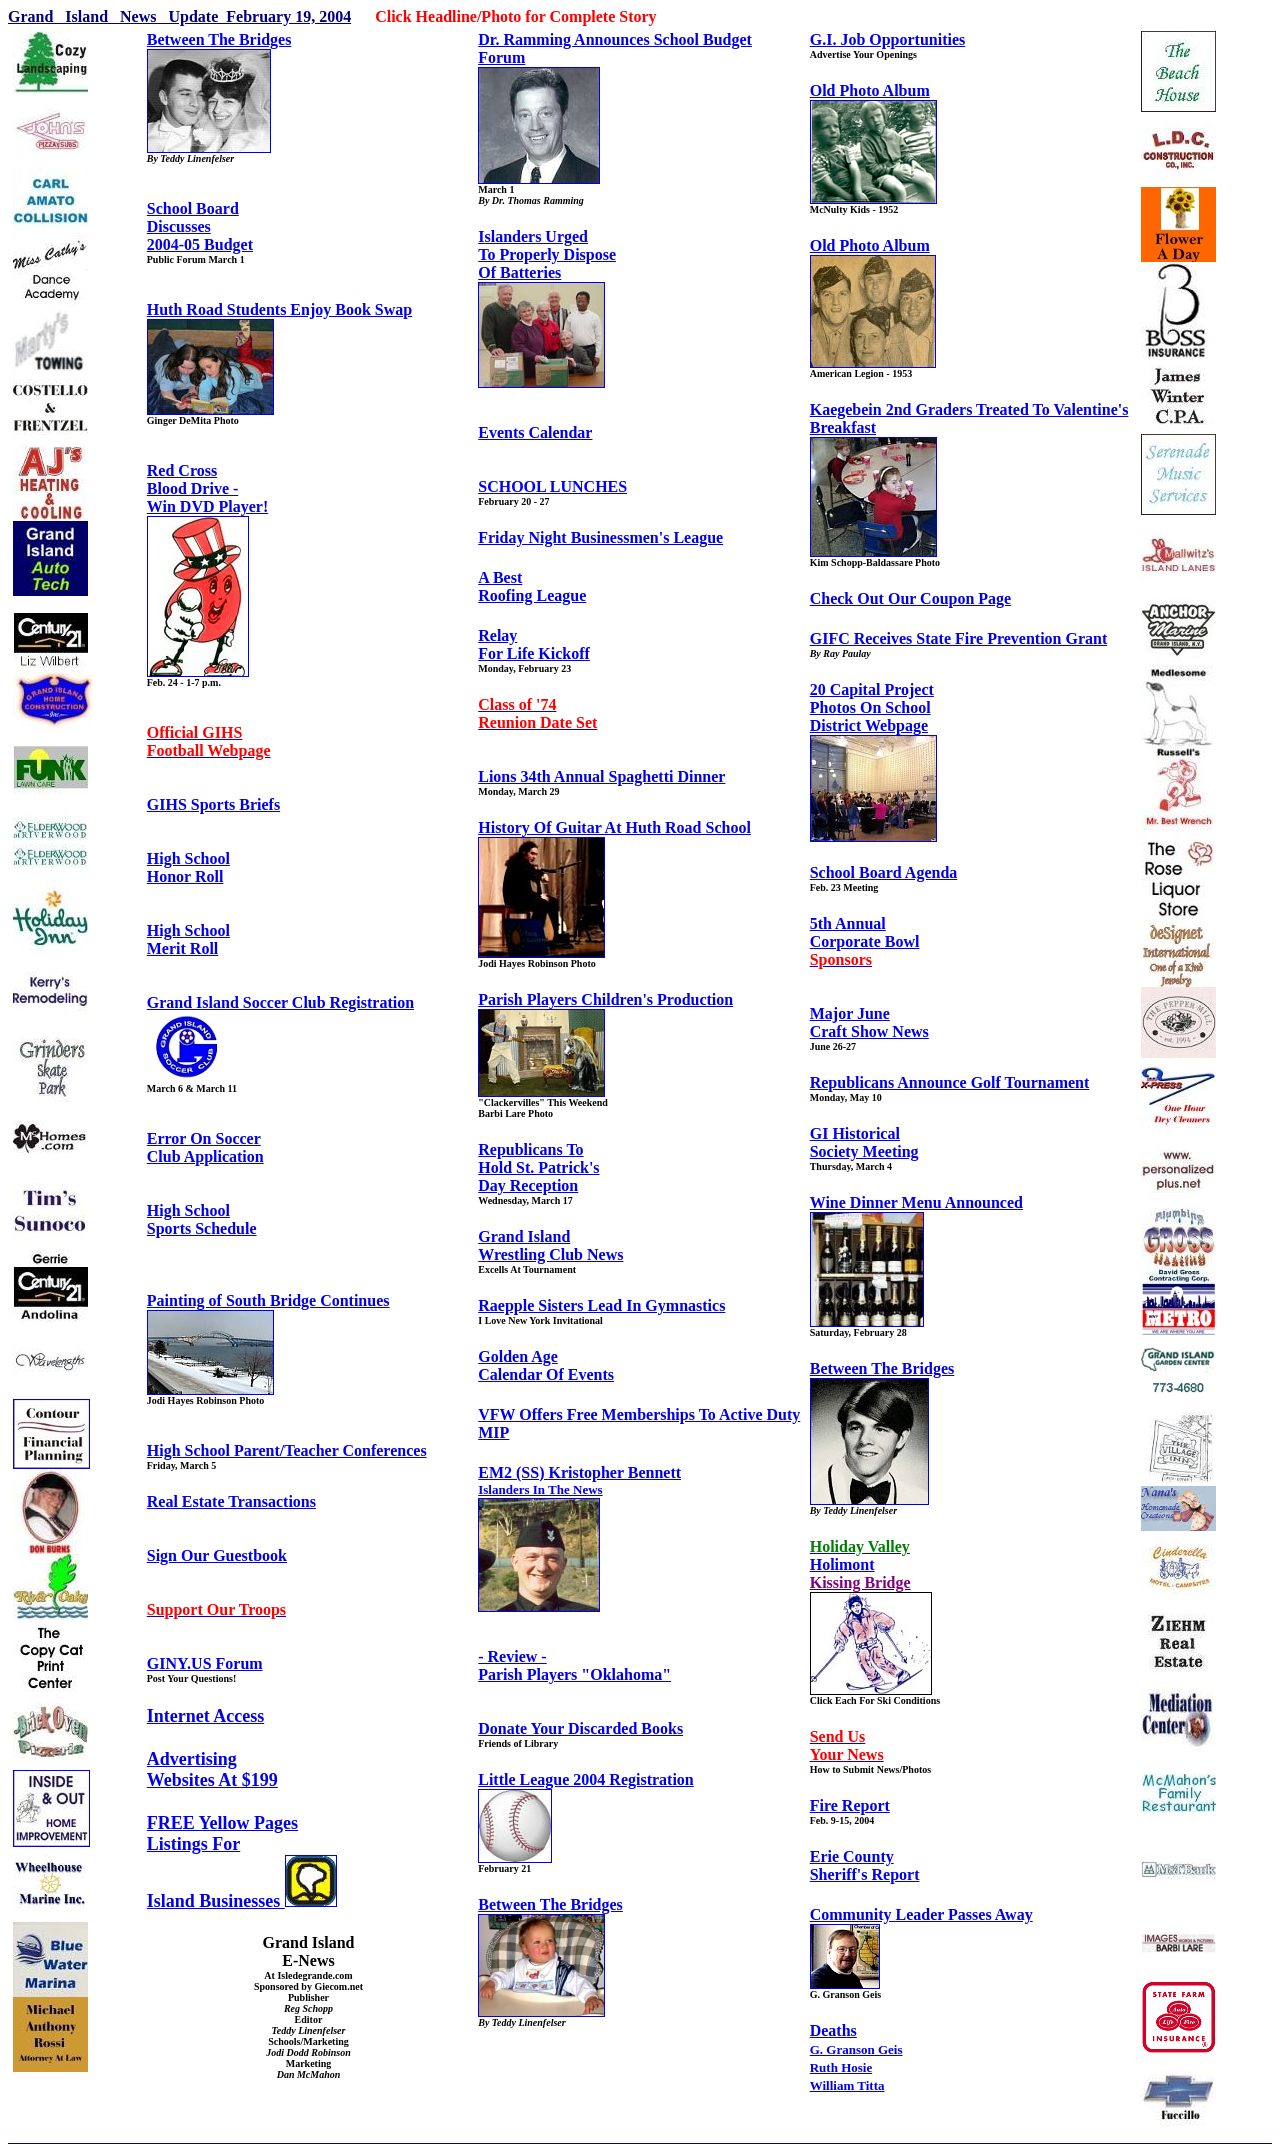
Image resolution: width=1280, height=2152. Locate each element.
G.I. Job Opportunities (888, 39)
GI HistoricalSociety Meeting (864, 1142)
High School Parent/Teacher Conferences (287, 1450)
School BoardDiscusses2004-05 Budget (200, 226)
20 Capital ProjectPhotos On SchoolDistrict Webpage (872, 707)
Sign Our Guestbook (217, 1555)
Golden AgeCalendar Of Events (546, 1365)
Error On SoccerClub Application (205, 1147)
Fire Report (850, 1805)
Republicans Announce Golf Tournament (950, 1082)
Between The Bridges (219, 39)
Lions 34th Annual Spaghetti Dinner (601, 776)
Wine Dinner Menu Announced (916, 1202)
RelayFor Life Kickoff (534, 644)
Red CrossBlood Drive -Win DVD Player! (207, 488)
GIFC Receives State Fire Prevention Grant (959, 638)
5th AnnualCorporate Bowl (865, 941)
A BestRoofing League (532, 586)
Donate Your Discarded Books (580, 1728)
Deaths (833, 2030)
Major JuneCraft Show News (869, 1022)
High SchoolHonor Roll (188, 867)
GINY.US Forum (205, 1663)
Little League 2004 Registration (586, 1779)
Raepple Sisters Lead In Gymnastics (601, 1305)
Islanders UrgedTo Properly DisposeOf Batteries (547, 254)
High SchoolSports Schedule (202, 1219)
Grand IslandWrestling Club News (550, 1245)
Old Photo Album (870, 90)
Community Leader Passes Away (921, 1914)
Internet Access (205, 1716)
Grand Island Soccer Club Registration (280, 1002)
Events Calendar (535, 432)
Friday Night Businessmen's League (600, 537)
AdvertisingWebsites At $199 (212, 1769)
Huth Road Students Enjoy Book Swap (279, 309)
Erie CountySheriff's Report (865, 1865)
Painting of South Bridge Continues (268, 1300)
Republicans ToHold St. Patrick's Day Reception (538, 1167)
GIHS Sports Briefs (213, 804)
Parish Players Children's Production (605, 999)
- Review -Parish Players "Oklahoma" (574, 1665)
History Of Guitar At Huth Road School (614, 827)
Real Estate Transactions (231, 1501)
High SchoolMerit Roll (188, 939)
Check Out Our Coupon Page (911, 598)
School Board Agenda (884, 872)
